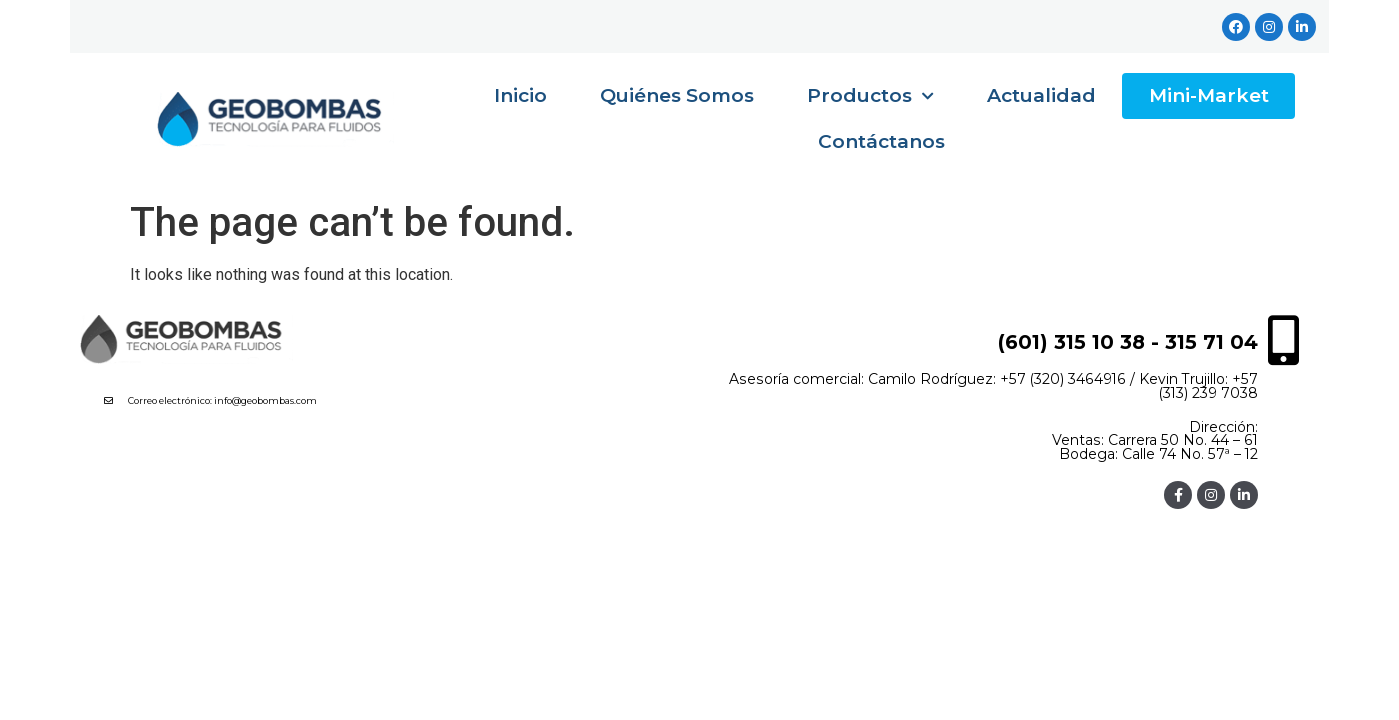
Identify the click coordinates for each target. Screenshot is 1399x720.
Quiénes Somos (677, 95)
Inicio (520, 95)
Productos (870, 96)
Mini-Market (1209, 95)
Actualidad (1041, 95)
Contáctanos (881, 141)
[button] (284, 403)
